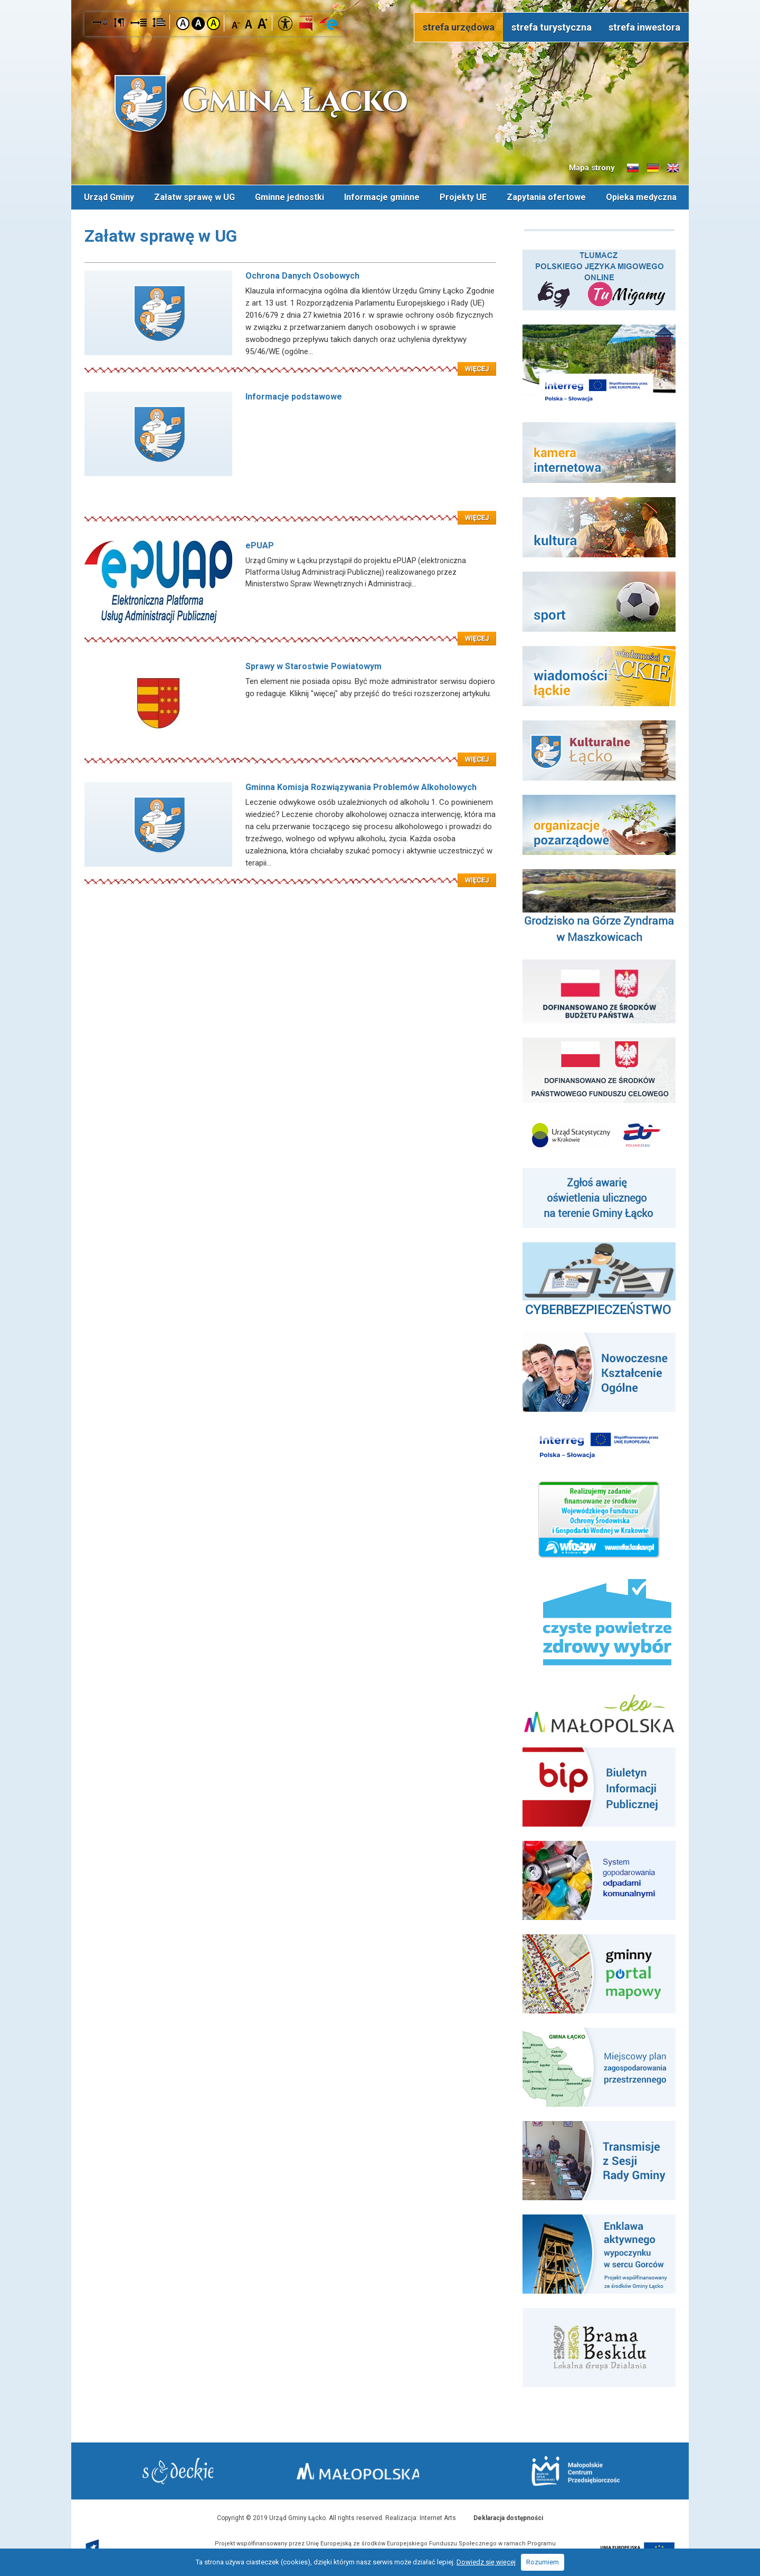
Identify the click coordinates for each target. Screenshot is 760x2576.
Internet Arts (438, 2517)
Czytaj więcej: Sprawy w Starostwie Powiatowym (290, 752)
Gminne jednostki (289, 197)
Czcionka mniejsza (236, 23)
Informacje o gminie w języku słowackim (632, 168)
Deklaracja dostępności (508, 2517)
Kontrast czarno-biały (198, 23)
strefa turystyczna (551, 27)
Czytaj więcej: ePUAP (290, 631)
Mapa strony (592, 168)
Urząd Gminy (109, 197)
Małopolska (377, 2468)
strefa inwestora (644, 27)
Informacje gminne (382, 197)
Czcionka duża (262, 23)
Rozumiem (542, 2562)
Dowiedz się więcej (486, 2562)
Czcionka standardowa (249, 23)
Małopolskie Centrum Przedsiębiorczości (569, 2470)
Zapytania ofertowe (546, 197)
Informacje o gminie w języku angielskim (673, 168)
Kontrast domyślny (182, 23)
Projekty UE (463, 197)
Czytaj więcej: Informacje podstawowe (290, 510)
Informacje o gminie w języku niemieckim (653, 168)
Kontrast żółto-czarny (213, 23)
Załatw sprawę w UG (194, 197)
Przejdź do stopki (380, 0)
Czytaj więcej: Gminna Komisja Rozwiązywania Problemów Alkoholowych (290, 872)
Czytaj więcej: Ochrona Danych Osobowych (290, 361)
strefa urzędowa (459, 27)
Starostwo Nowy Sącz (184, 2470)
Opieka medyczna (641, 197)
